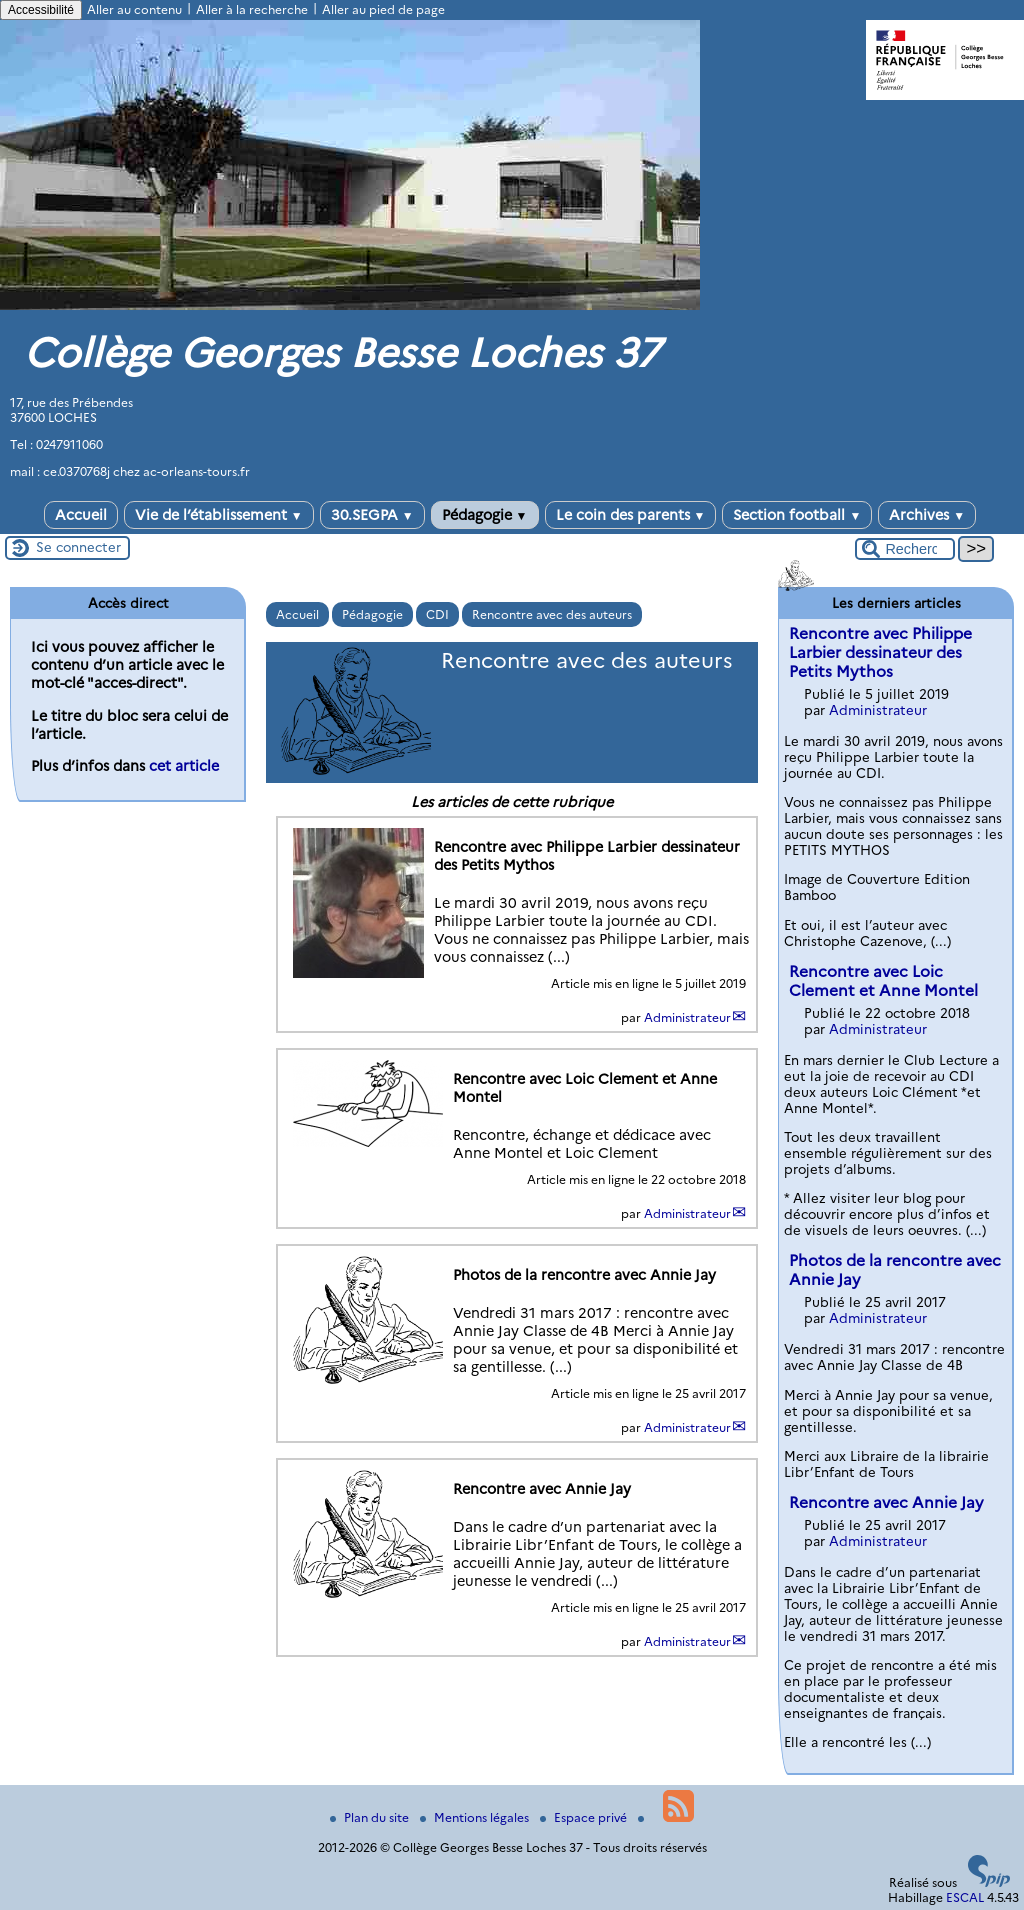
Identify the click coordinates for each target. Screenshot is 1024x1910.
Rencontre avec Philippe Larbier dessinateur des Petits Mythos (880, 652)
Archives (927, 515)
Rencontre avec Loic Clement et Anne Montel (883, 981)
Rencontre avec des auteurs (552, 614)
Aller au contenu (134, 9)
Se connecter (78, 547)
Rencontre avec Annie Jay (886, 1502)
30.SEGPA (372, 515)
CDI (437, 614)
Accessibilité (41, 10)
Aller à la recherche (252, 9)
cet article (184, 766)
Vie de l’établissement (219, 515)
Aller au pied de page (383, 9)
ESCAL (965, 1897)
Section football (797, 515)
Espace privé (585, 1817)
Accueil (81, 515)
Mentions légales (476, 1817)
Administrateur (687, 1017)
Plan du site (371, 1817)
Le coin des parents (631, 515)
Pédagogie (485, 515)
